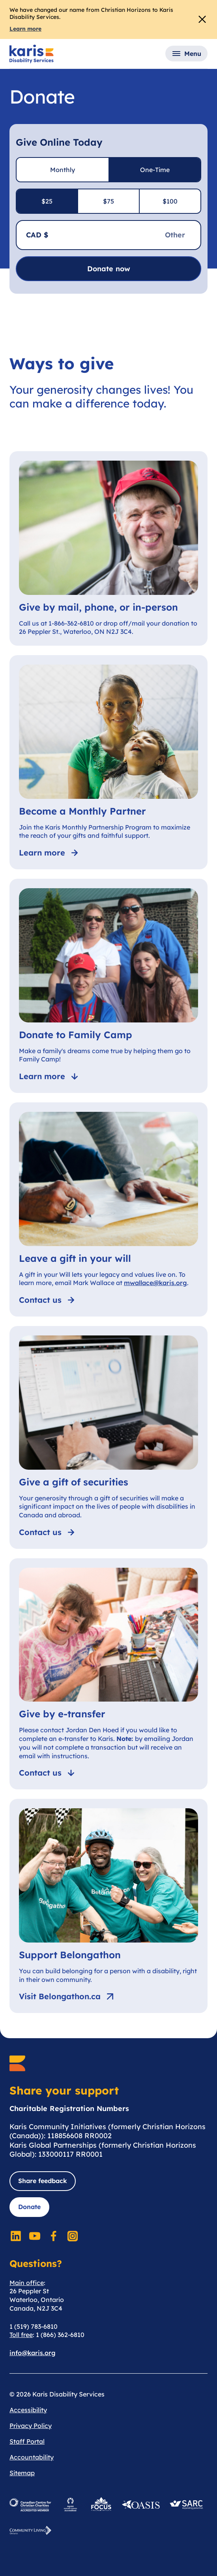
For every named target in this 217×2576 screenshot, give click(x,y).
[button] (186, 53)
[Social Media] (15, 2236)
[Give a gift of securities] (108, 1437)
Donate (29, 2207)
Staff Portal (27, 2441)
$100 (170, 201)
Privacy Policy (30, 2426)
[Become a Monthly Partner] (108, 762)
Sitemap (22, 2473)
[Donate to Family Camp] (108, 986)
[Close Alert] (202, 19)
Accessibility (28, 2410)
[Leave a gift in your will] (108, 1209)
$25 (46, 201)
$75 (108, 201)
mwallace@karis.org (155, 1283)
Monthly (62, 170)
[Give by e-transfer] (108, 1674)
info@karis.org (32, 2353)
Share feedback (42, 2181)
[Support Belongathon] (108, 1906)
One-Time (155, 170)
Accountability (31, 2457)
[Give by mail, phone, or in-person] (108, 548)
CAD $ (37, 234)
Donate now (108, 268)
